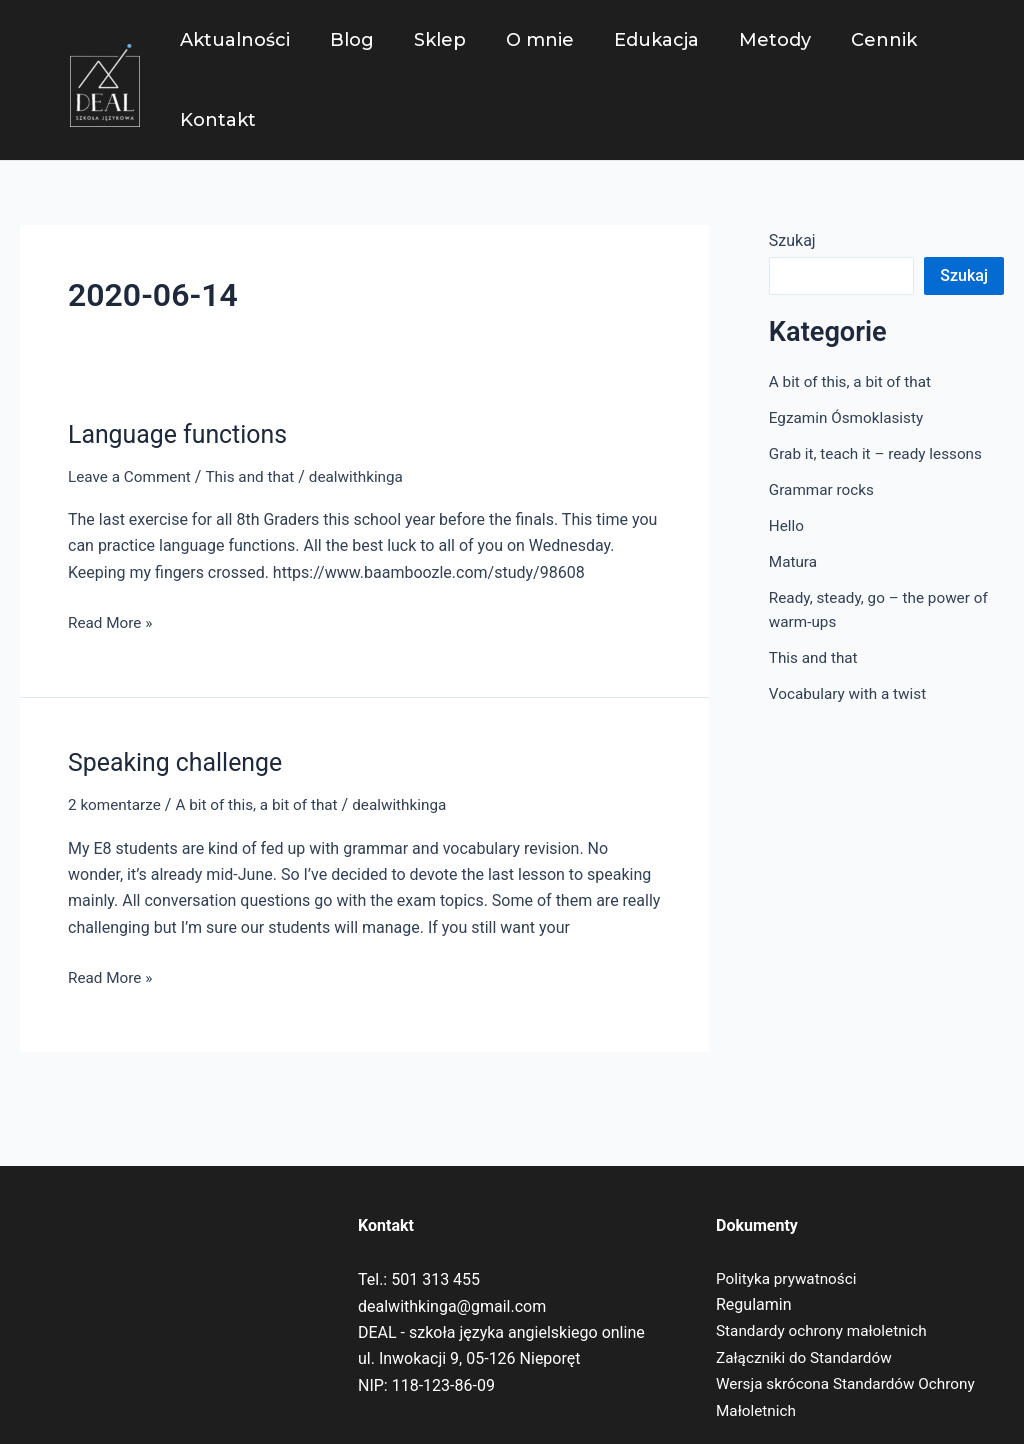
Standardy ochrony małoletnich (826, 1330)
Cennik (858, 40)
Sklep (430, 40)
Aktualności (233, 40)
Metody (753, 40)
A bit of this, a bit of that (265, 804)
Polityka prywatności (789, 1278)
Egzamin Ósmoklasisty (850, 417)
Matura (794, 561)
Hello (787, 525)
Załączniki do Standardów (808, 1357)
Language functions (182, 434)
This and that (257, 476)
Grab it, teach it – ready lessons (880, 453)
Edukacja (638, 40)
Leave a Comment (132, 476)
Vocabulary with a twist (851, 693)
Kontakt (216, 120)
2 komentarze (116, 804)
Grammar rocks (824, 489)
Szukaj (792, 240)
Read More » (112, 621)
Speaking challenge (180, 762)
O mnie (526, 40)
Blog (346, 40)
